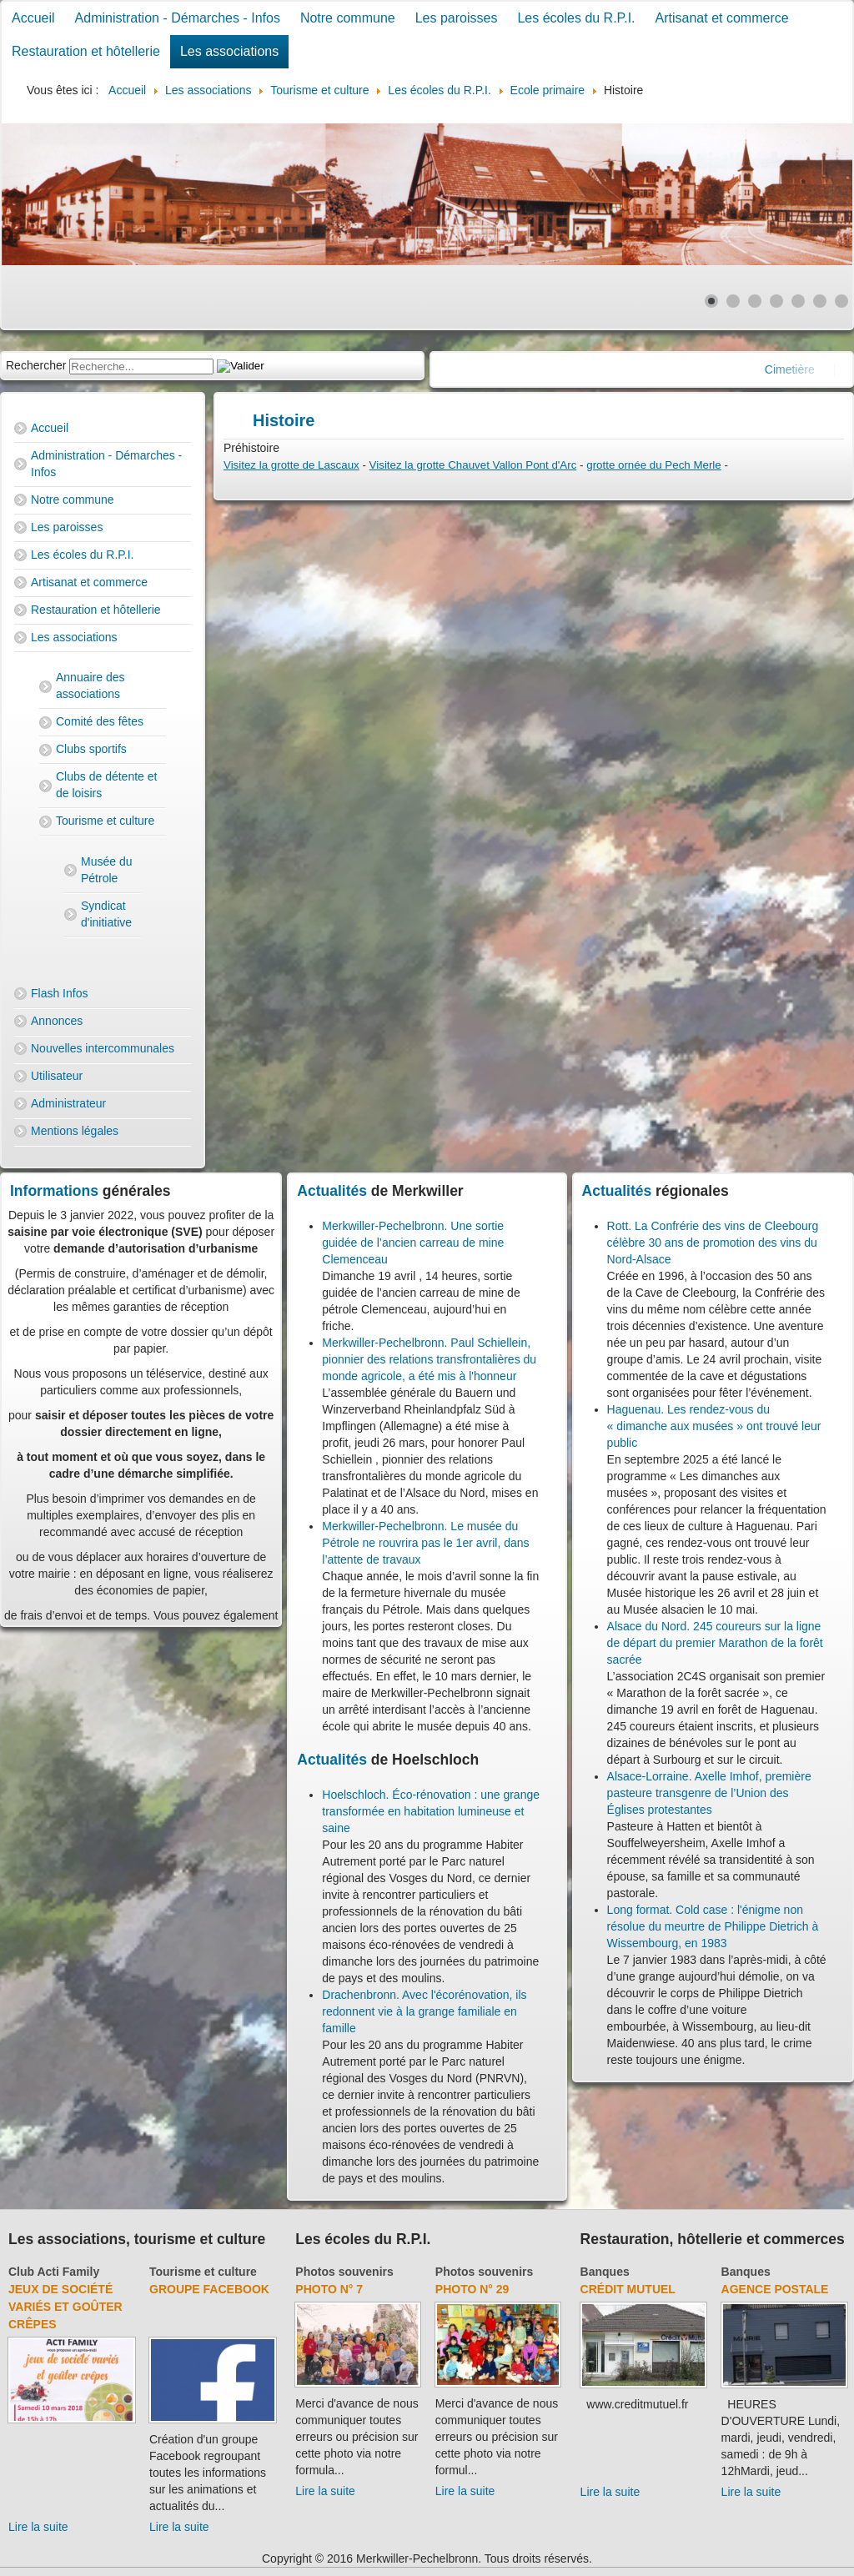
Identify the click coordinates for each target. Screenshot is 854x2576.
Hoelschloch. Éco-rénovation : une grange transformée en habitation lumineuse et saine (431, 1811)
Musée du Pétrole (106, 870)
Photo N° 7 (329, 2289)
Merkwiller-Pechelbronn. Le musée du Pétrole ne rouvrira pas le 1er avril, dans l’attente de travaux (425, 1542)
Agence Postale (775, 2289)
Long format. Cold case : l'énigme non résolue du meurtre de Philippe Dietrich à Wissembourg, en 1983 (713, 1926)
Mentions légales (74, 1130)
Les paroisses (456, 18)
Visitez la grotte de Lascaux (291, 465)
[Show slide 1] (711, 301)
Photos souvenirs (344, 2271)
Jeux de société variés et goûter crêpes (65, 2306)
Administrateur (68, 1103)
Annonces (57, 1020)
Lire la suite (38, 2526)
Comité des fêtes (99, 721)
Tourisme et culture (105, 820)
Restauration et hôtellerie (86, 51)
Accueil (33, 18)
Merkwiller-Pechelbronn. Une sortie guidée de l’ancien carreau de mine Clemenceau (413, 1242)
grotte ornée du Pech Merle (653, 465)
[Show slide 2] (733, 301)
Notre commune (347, 18)
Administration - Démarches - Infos (177, 18)
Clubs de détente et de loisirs (106, 785)
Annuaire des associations (90, 685)
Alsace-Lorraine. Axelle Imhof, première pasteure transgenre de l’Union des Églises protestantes (709, 1793)
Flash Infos (59, 993)
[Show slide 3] (754, 301)
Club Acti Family (53, 2271)
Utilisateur (57, 1075)
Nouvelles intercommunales (102, 1048)
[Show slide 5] (798, 301)
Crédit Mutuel (628, 2289)
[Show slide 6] (819, 301)
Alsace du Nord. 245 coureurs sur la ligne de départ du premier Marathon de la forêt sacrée (715, 1642)
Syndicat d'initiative (106, 914)
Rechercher (36, 365)
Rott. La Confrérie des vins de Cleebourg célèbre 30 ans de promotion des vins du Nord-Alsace (713, 1242)
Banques (605, 2271)
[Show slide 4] (776, 301)
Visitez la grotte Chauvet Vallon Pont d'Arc (473, 465)
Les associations (229, 51)
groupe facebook (209, 2289)
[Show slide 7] (841, 301)
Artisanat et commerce (722, 18)
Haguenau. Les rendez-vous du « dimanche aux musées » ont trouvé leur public (714, 1426)
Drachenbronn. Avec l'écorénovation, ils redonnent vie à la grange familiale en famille (424, 2011)
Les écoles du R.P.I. (576, 18)
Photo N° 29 (472, 2289)
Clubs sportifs (91, 749)
